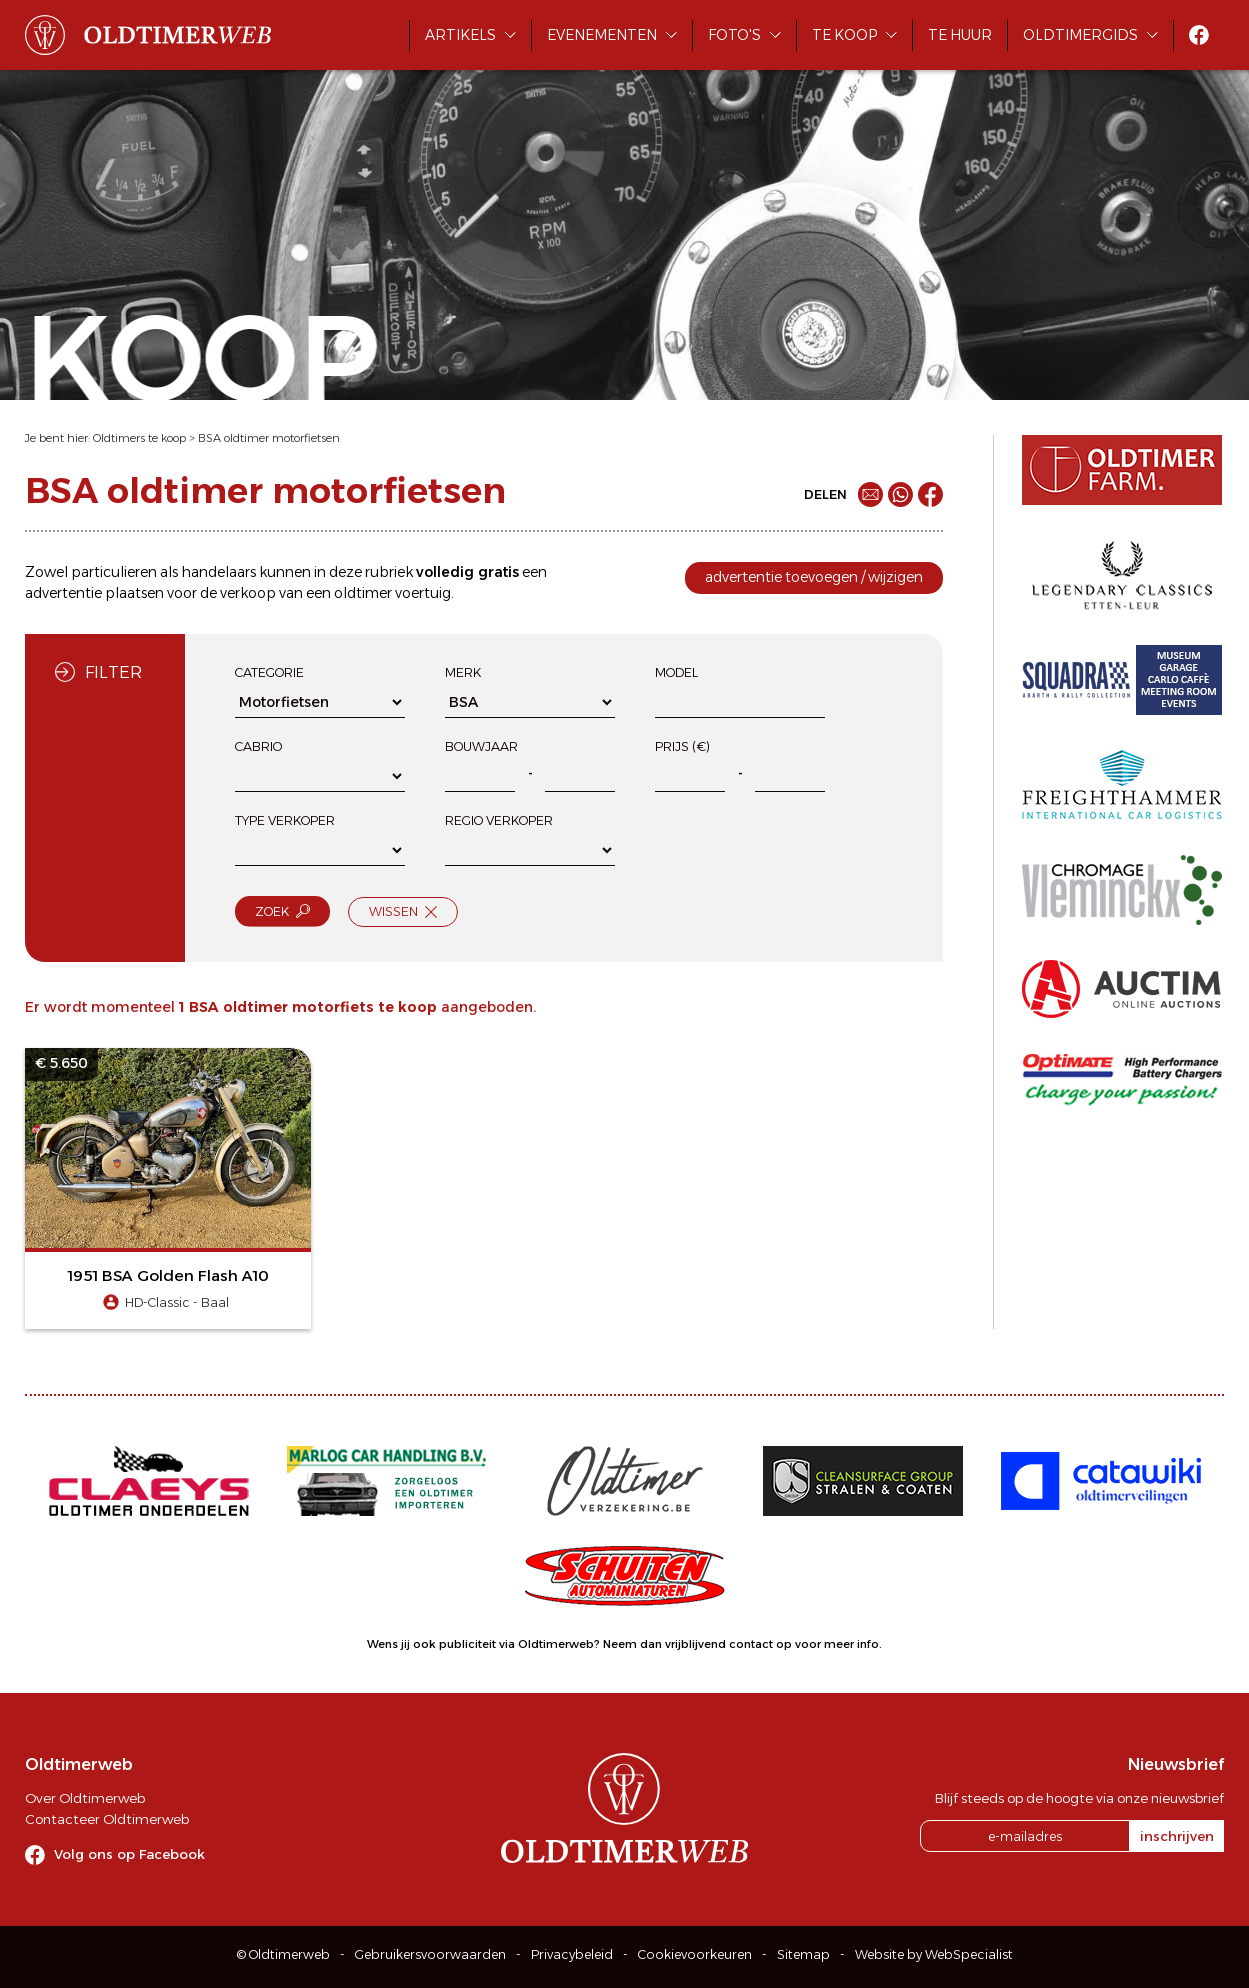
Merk (463, 672)
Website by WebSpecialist (934, 1954)
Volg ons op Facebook (129, 1854)
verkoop (248, 593)
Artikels (460, 35)
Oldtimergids (1080, 35)
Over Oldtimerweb (85, 1798)
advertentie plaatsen (94, 593)
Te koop (844, 35)
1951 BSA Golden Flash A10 (168, 1275)
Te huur (960, 35)
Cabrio (258, 746)
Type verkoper (285, 820)
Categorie (269, 672)
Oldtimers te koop (139, 438)
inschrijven (1177, 1836)
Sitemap (803, 1954)
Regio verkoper (499, 820)
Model (676, 672)
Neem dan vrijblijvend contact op (697, 1644)
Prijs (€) (682, 746)
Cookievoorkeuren (695, 1954)
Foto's (734, 35)
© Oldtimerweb (283, 1954)
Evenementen (602, 35)
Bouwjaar (481, 746)
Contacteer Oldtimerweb (107, 1819)
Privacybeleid (572, 1954)
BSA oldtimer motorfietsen (269, 438)
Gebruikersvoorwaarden (430, 1954)
